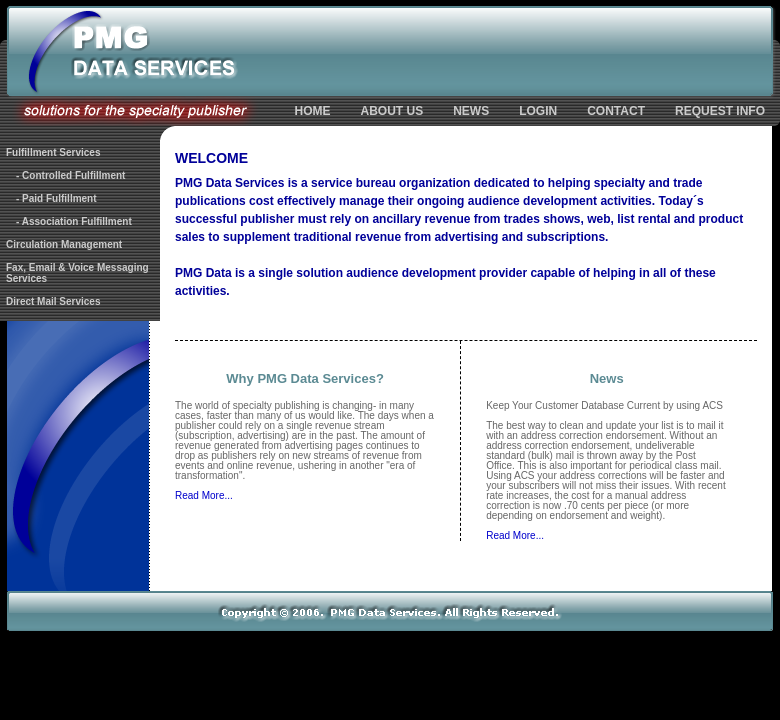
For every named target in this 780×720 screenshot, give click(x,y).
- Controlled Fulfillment (70, 175)
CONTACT (616, 111)
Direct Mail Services (53, 301)
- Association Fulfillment (74, 221)
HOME (313, 111)
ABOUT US (392, 111)
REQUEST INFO (720, 111)
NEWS (471, 111)
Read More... (204, 495)
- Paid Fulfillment (56, 198)
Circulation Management (64, 244)
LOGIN (538, 111)
